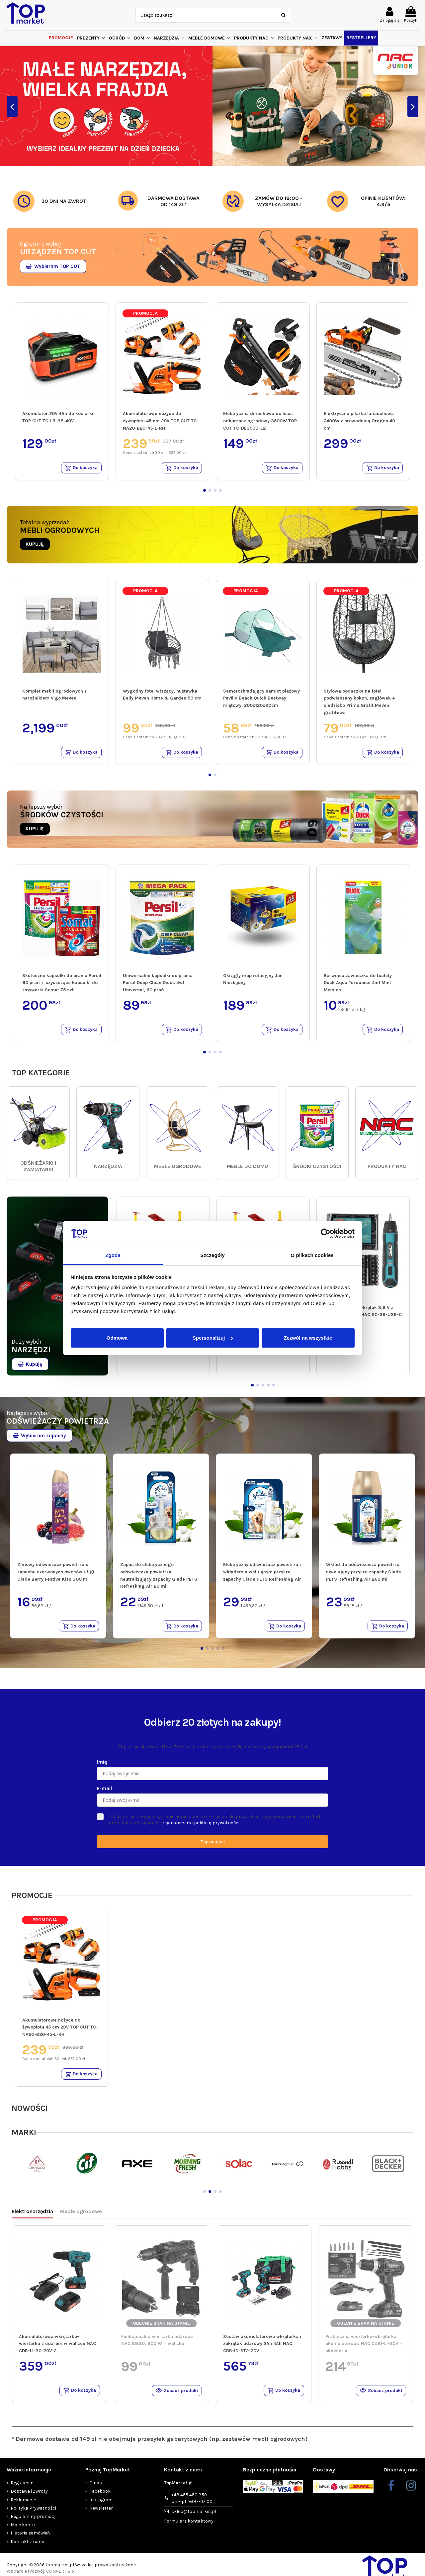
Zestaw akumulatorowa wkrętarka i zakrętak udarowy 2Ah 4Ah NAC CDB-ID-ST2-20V (262, 2349)
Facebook (100, 2498)
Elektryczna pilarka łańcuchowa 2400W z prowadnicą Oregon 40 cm (359, 421)
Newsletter (101, 2514)
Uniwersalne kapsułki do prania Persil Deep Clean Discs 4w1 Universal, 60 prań (158, 985)
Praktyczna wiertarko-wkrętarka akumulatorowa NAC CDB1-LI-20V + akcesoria (363, 2349)
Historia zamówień (30, 2539)
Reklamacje (23, 2506)
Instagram (101, 2506)
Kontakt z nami (27, 2548)
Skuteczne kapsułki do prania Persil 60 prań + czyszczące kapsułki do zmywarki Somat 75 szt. (61, 985)
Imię (102, 1766)
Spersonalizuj (213, 1338)
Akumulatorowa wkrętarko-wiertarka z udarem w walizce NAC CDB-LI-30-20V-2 (57, 2349)
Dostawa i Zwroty (29, 2498)
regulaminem (176, 1827)
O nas (95, 2489)
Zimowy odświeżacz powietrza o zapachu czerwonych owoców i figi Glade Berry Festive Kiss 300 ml (55, 1575)
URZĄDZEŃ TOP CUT (58, 251)
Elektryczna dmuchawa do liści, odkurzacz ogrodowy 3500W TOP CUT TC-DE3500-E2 (260, 421)
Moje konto (23, 2531)
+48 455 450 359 (191, 2505)
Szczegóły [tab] (212, 1255)
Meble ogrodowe (81, 2216)
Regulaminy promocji (33, 2523)
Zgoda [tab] (113, 1255)
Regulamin (22, 2489)
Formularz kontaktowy (188, 2527)
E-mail (104, 1792)
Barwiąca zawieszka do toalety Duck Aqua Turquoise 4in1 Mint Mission (358, 985)
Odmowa (117, 1338)
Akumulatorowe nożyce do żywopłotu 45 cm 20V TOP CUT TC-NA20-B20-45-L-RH (161, 421)
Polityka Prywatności (33, 2514)
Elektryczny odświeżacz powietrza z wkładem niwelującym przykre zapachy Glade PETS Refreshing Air (262, 1575)
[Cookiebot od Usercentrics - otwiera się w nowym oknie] (326, 1233)
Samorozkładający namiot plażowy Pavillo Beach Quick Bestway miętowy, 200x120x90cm (261, 699)
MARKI (24, 2138)
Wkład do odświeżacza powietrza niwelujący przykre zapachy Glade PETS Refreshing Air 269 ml (363, 1575)
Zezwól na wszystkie (308, 1338)
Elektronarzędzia (32, 2216)
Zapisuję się (212, 1846)
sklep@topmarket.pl (193, 2518)
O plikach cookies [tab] (312, 1255)
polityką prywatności (216, 1827)
